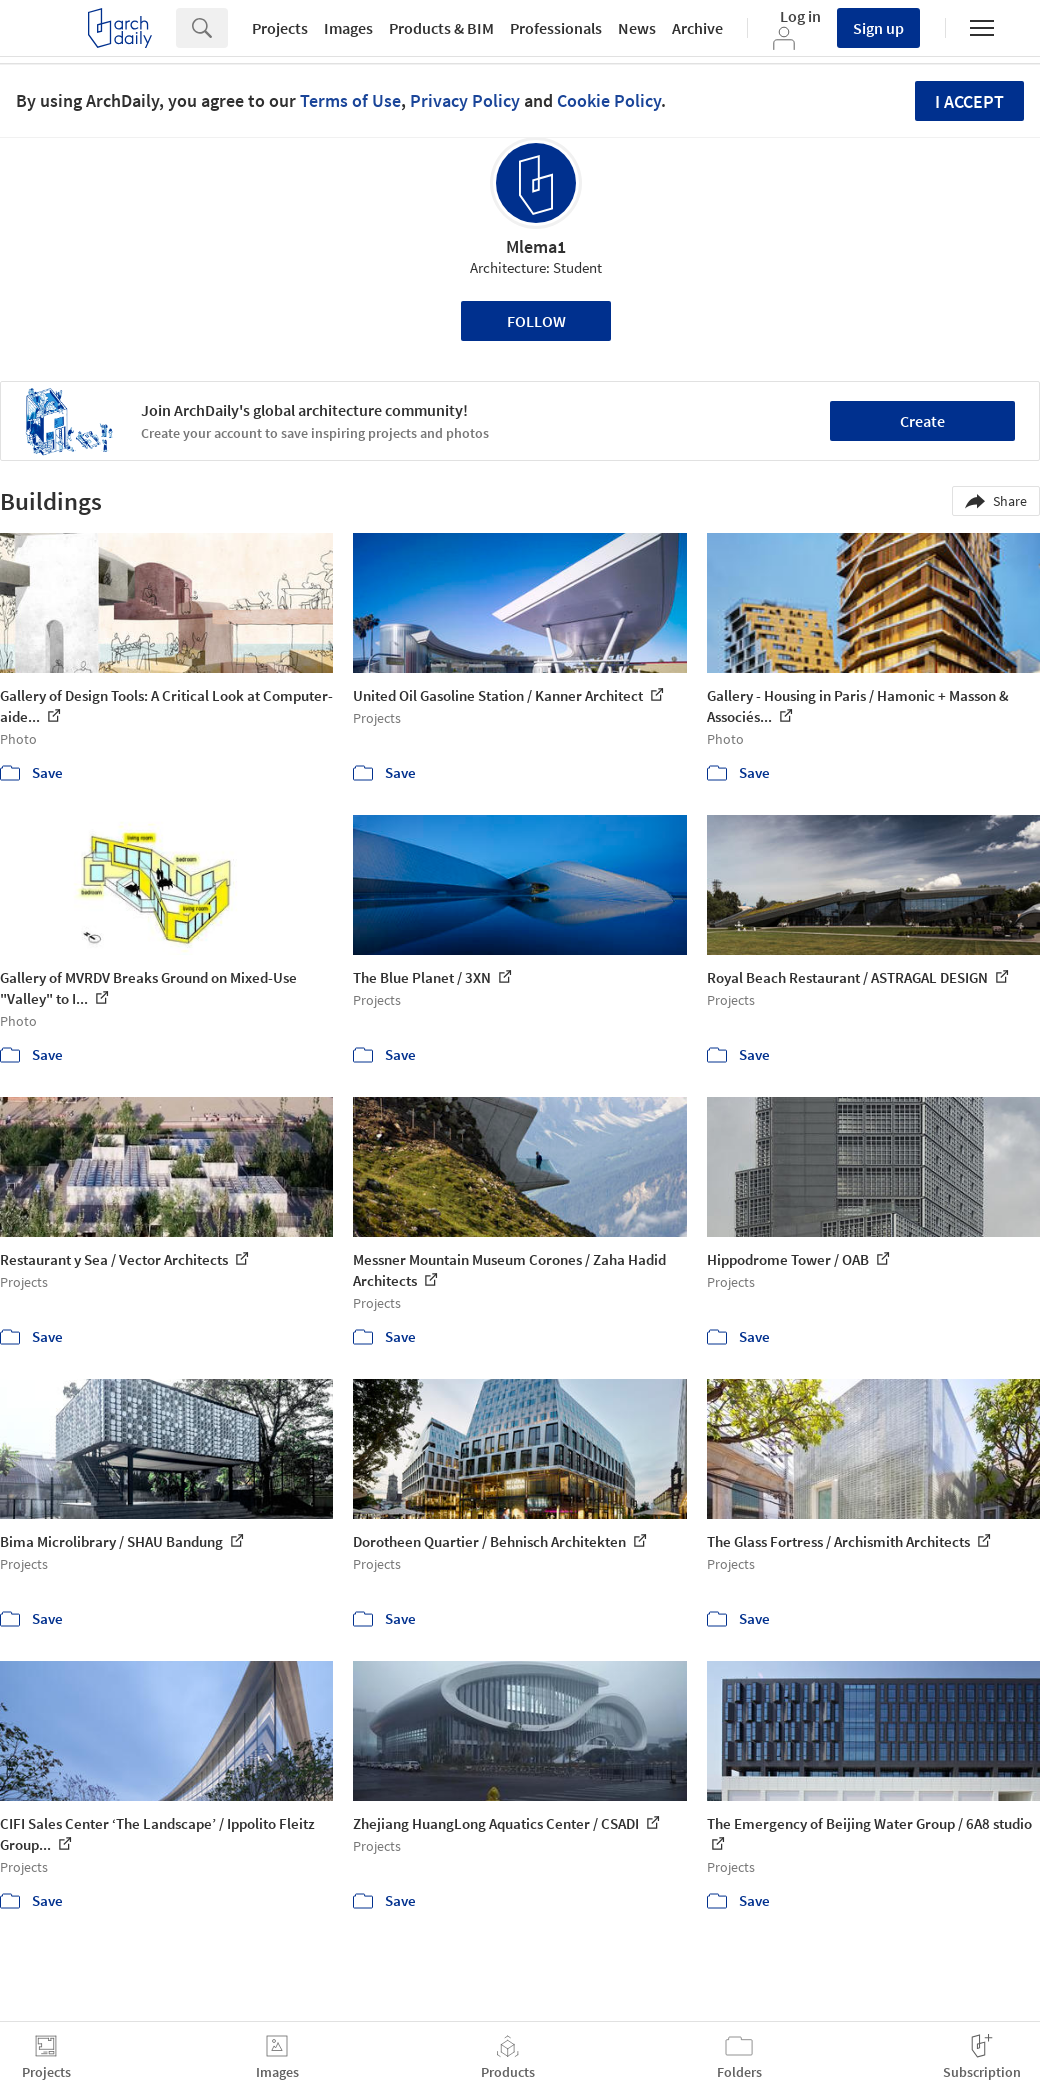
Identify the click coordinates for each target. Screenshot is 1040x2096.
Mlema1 (536, 246)
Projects (280, 28)
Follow (536, 321)
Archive (697, 28)
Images (348, 28)
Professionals (556, 28)
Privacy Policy (465, 100)
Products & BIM (441, 28)
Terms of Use (350, 100)
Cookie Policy (609, 100)
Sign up (878, 28)
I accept (969, 101)
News (637, 28)
